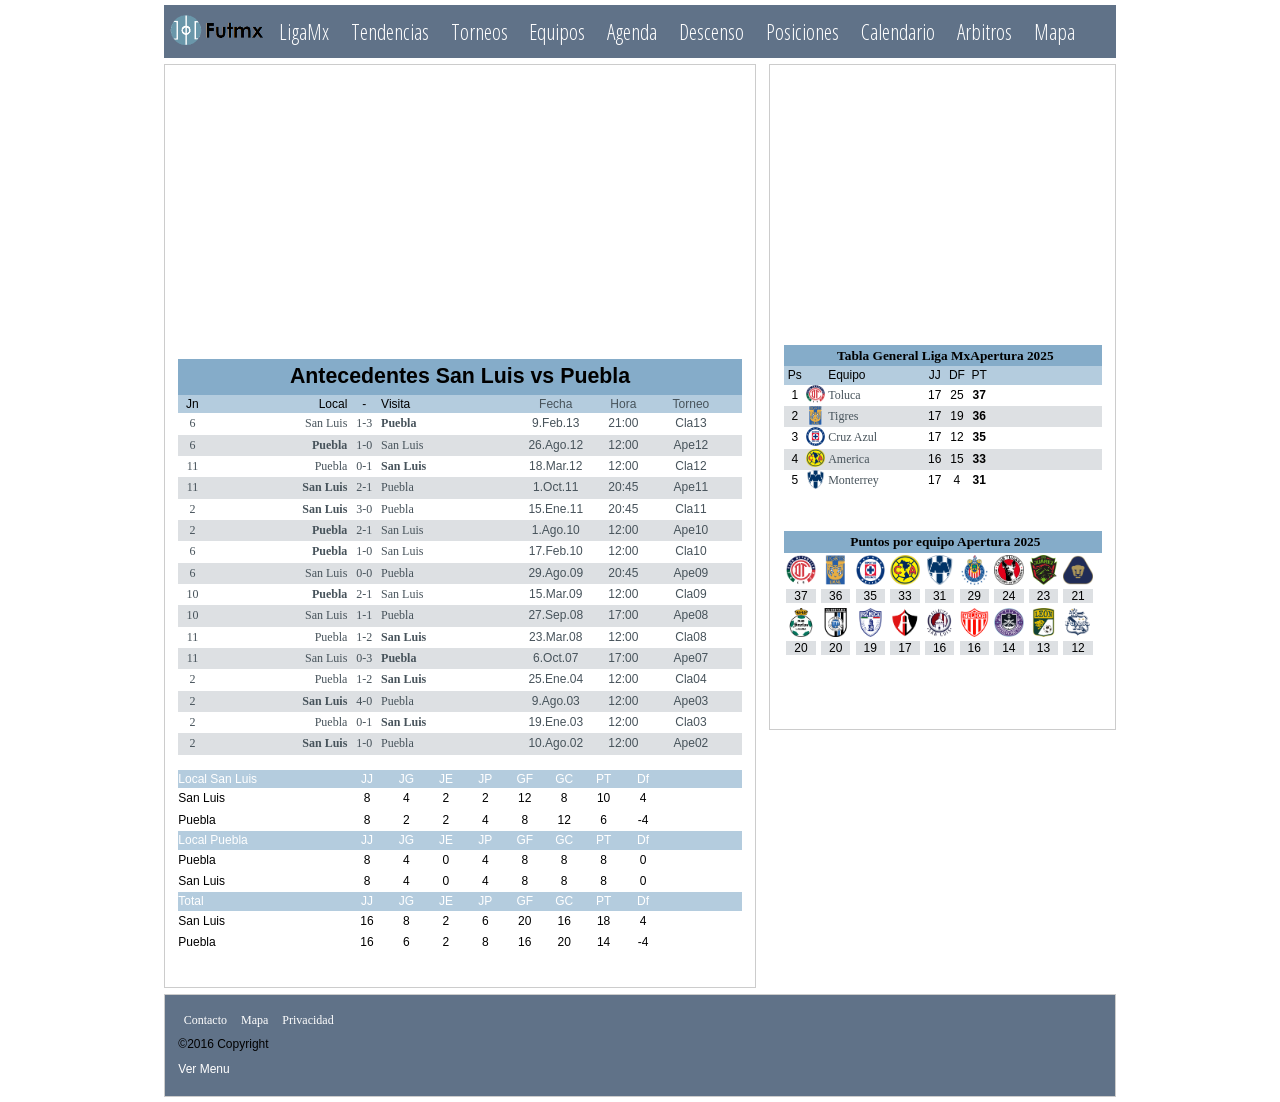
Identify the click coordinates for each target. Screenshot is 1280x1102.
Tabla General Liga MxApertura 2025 (945, 355)
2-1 (364, 487)
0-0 (364, 573)
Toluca (844, 395)
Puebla (398, 423)
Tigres (843, 416)
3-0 (364, 509)
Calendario (898, 31)
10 (192, 594)
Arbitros (984, 31)
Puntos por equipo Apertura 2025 (945, 541)
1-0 (364, 445)
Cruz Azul (852, 437)
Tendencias (390, 31)
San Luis (326, 423)
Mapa (1054, 31)
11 (193, 466)
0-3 (364, 658)
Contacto (205, 1020)
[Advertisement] (460, 203)
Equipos (557, 31)
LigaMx (304, 31)
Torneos (479, 31)
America (848, 459)
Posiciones (802, 31)
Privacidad (307, 1020)
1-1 (364, 615)
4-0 (364, 701)
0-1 (364, 466)
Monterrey (853, 480)
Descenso (711, 31)
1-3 (364, 423)
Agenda (632, 31)
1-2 (364, 637)
